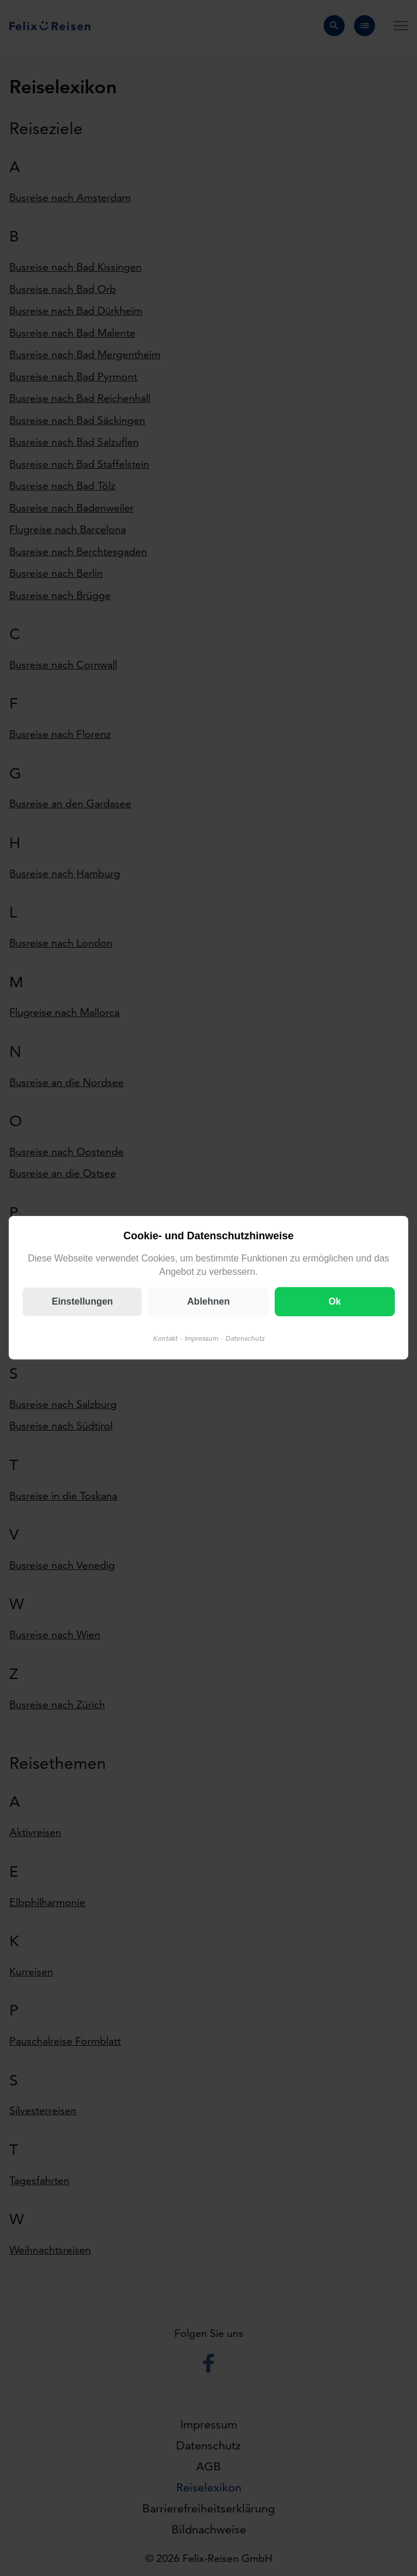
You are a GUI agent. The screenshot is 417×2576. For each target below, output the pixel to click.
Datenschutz (245, 1338)
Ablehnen (208, 1302)
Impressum (201, 1338)
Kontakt (165, 1338)
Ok (334, 1302)
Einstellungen (82, 1302)
